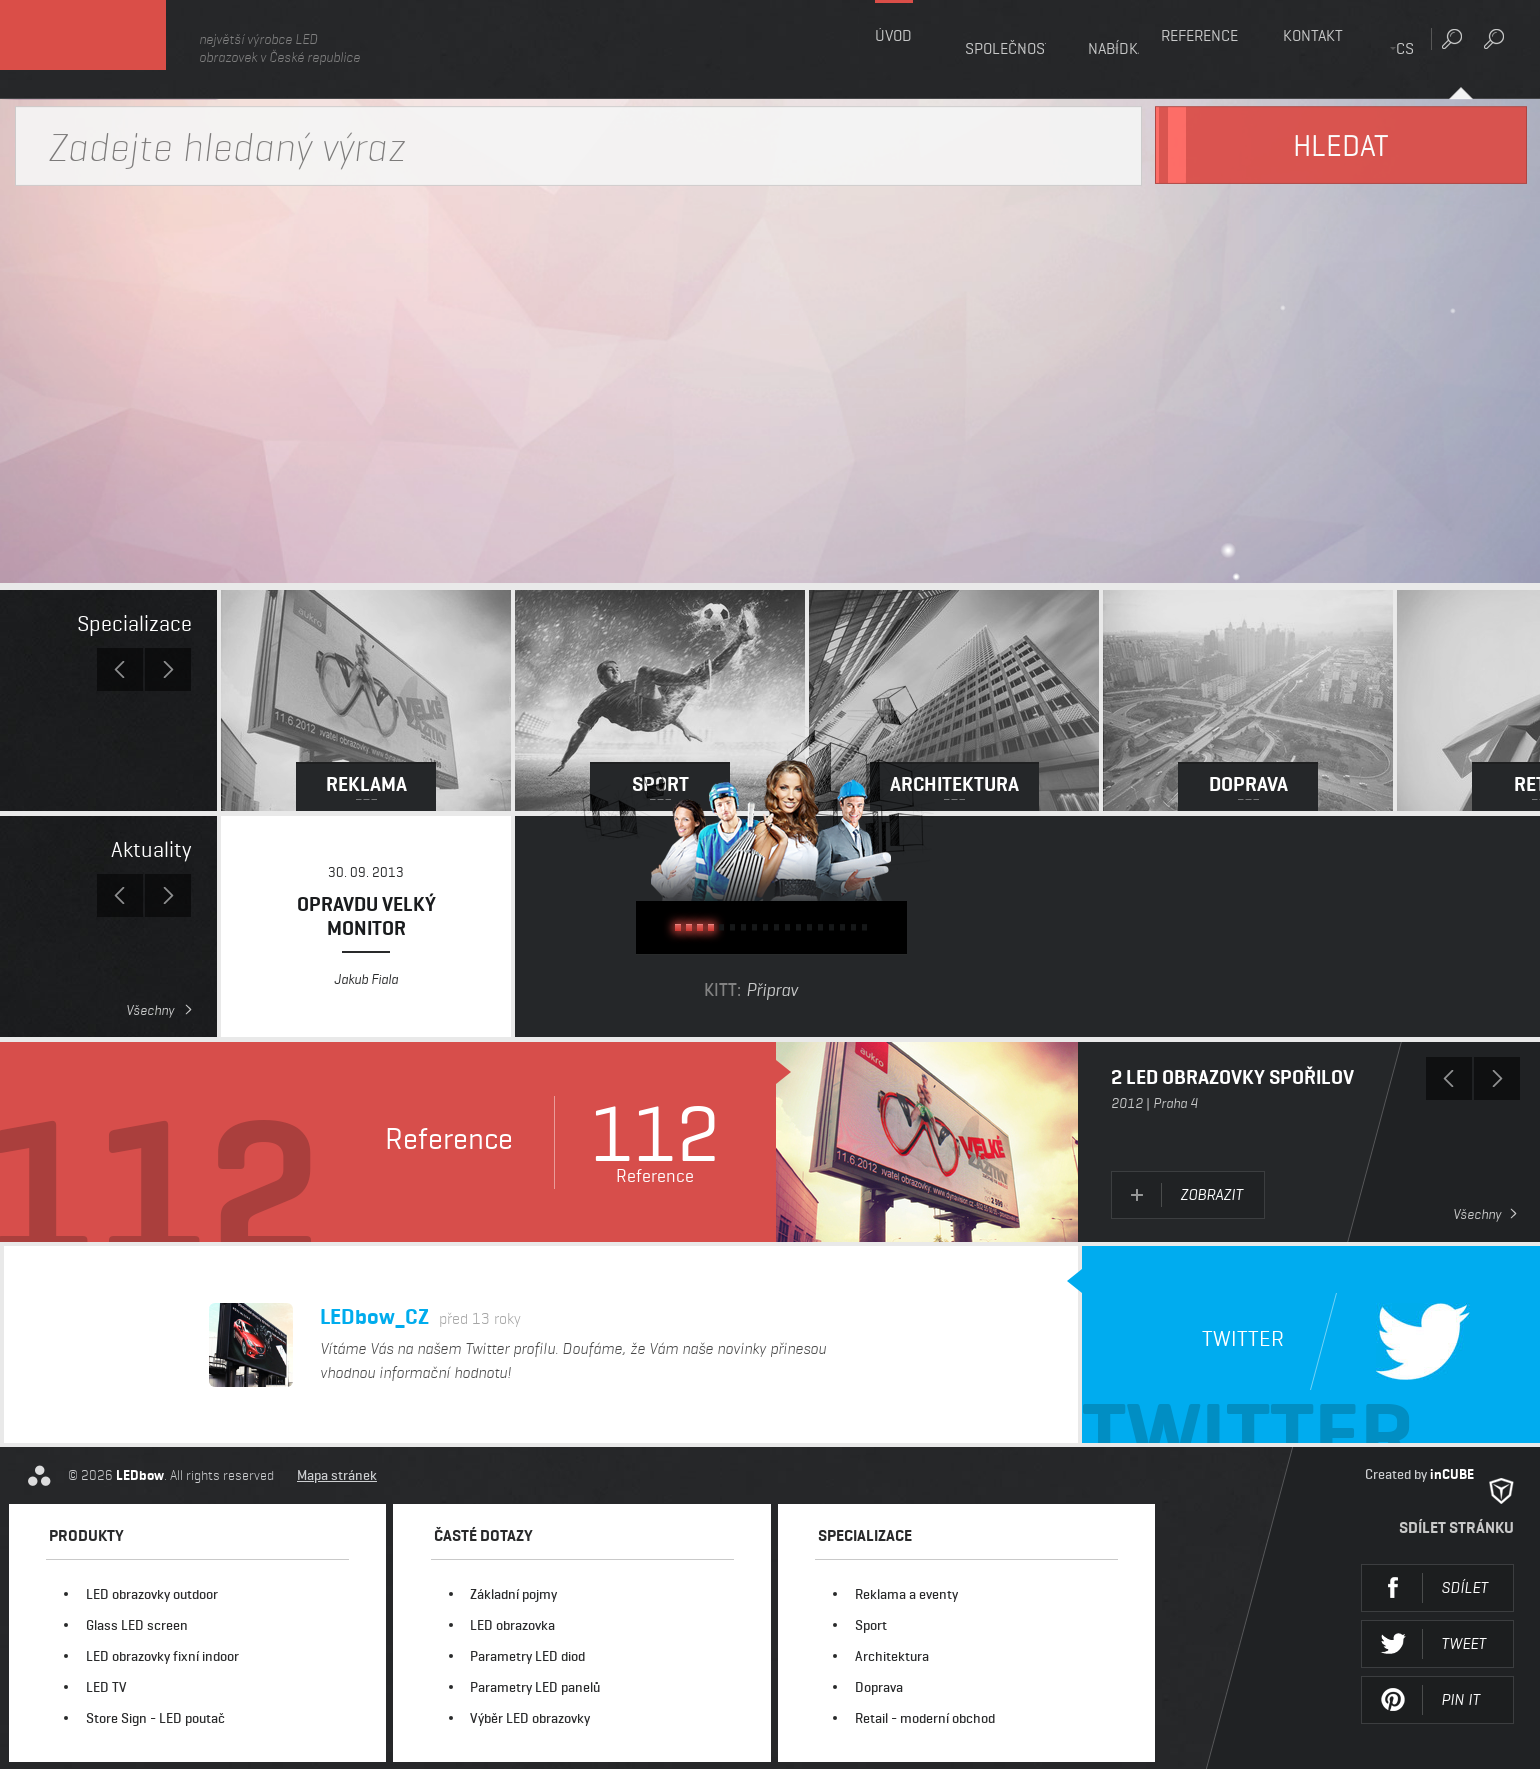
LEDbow (109, 49)
